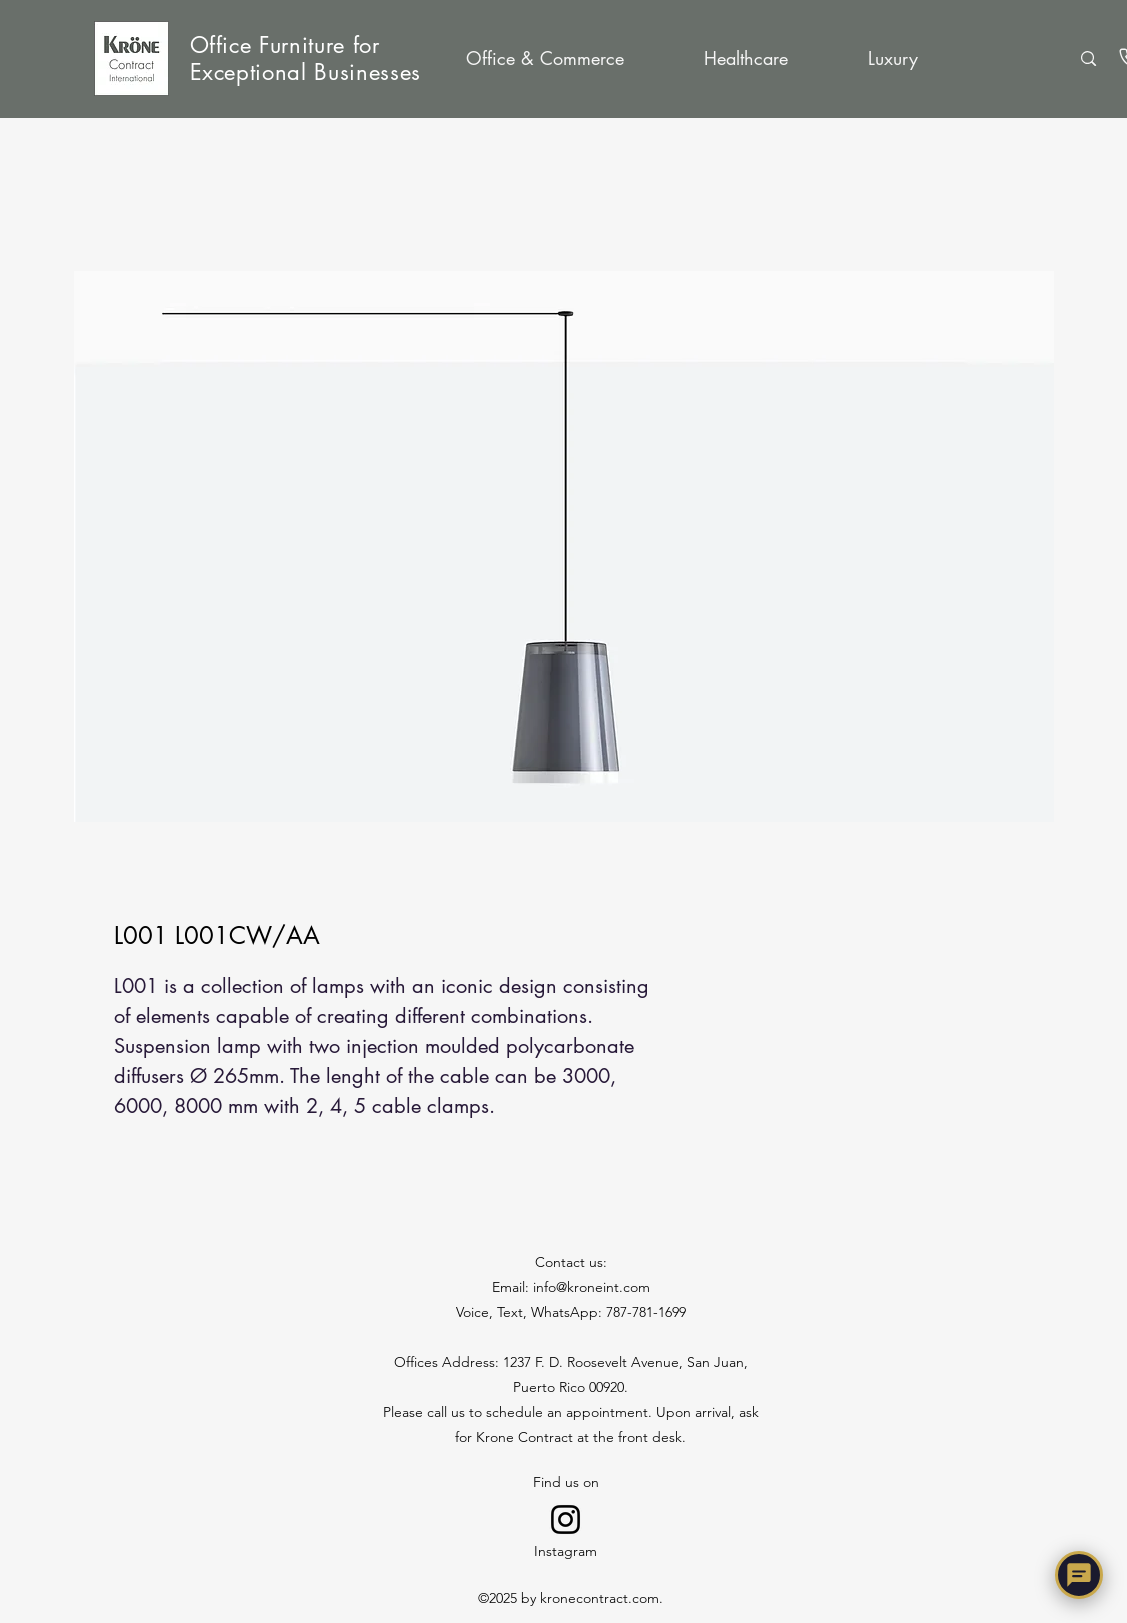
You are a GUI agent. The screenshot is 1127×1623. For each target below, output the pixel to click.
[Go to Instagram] (565, 1519)
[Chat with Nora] (1079, 1575)
